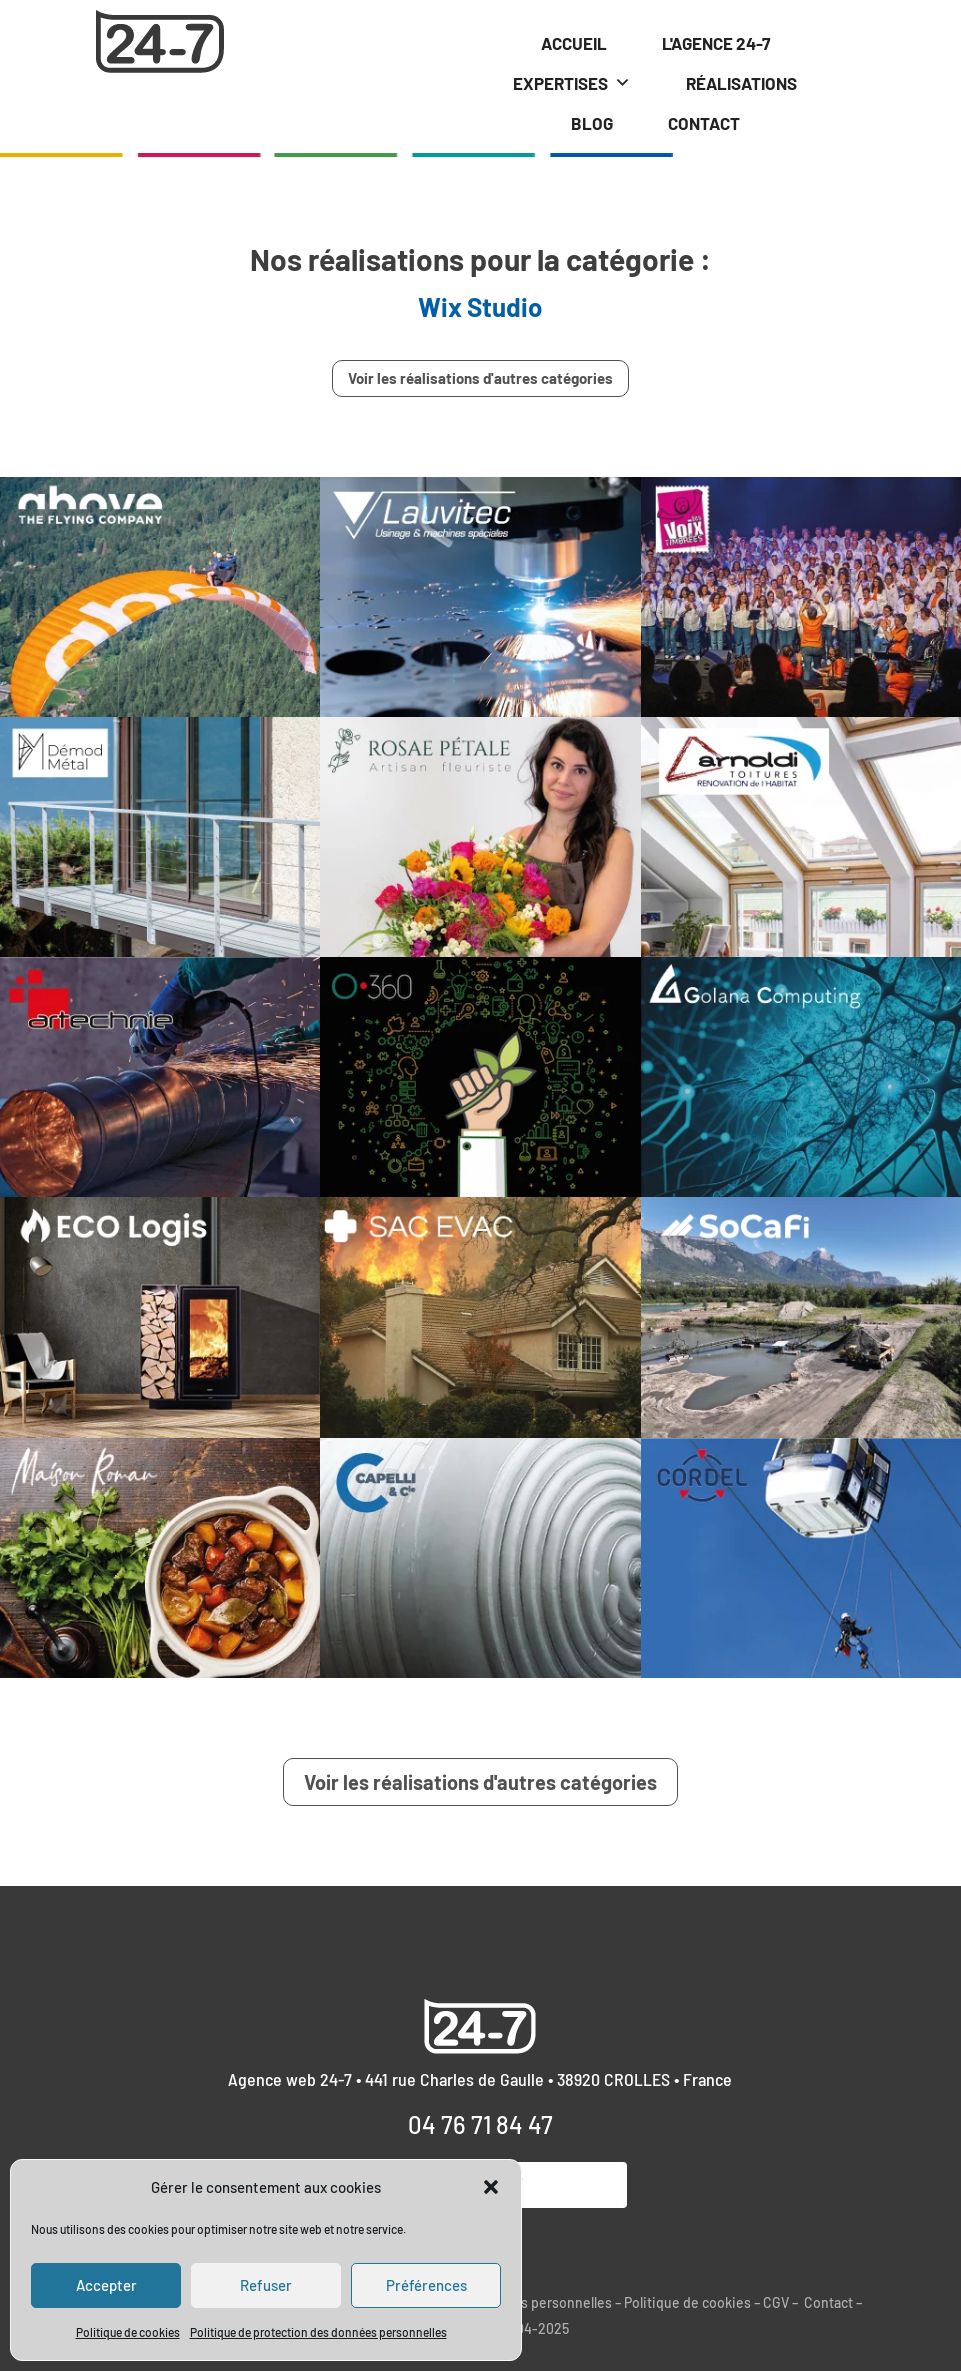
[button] (491, 2187)
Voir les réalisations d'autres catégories (480, 378)
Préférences (426, 2285)
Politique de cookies (128, 2332)
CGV (776, 2302)
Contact (828, 2302)
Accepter (106, 2285)
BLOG (592, 123)
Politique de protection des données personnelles (318, 2332)
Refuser (266, 2285)
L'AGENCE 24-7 (716, 43)
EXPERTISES (572, 83)
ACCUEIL (574, 43)
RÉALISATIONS (741, 83)
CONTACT (704, 123)
